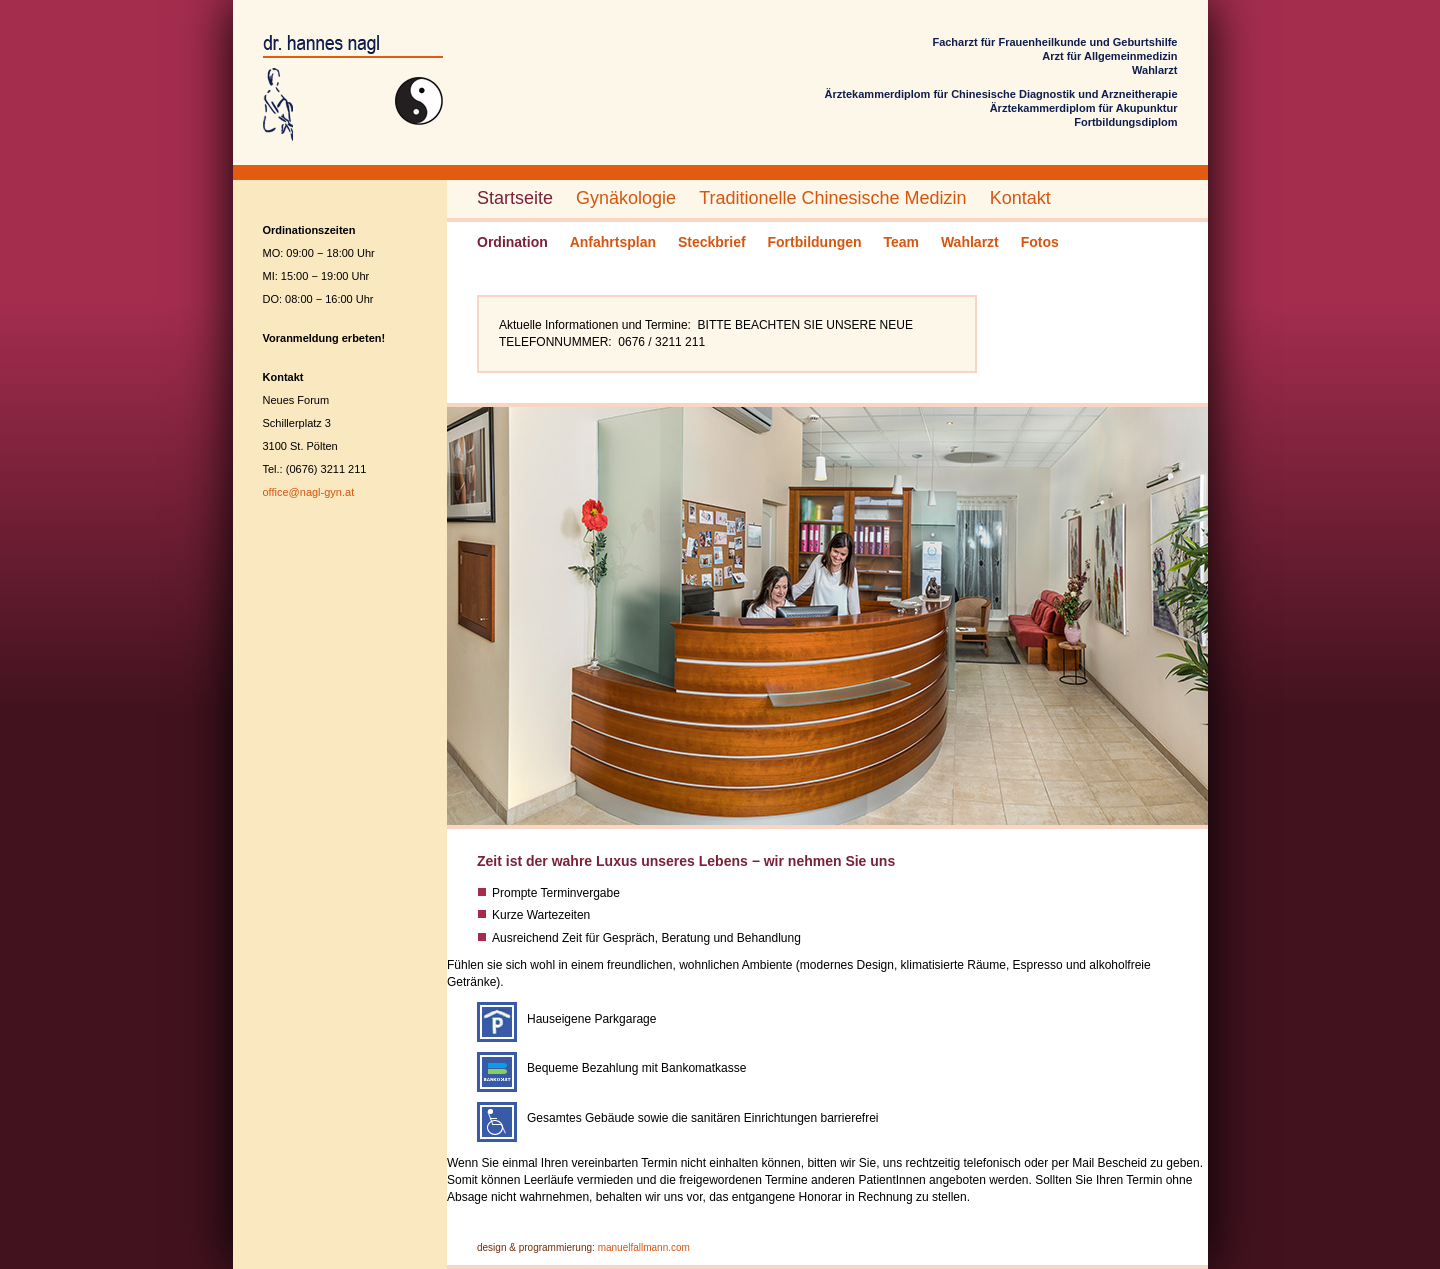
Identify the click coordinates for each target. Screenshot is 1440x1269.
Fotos (1040, 242)
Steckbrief (712, 242)
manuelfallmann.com (644, 1247)
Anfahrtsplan (613, 242)
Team (901, 242)
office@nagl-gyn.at (309, 492)
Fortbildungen (815, 242)
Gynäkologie (626, 198)
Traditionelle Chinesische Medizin (832, 198)
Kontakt (1020, 198)
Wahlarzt (970, 242)
